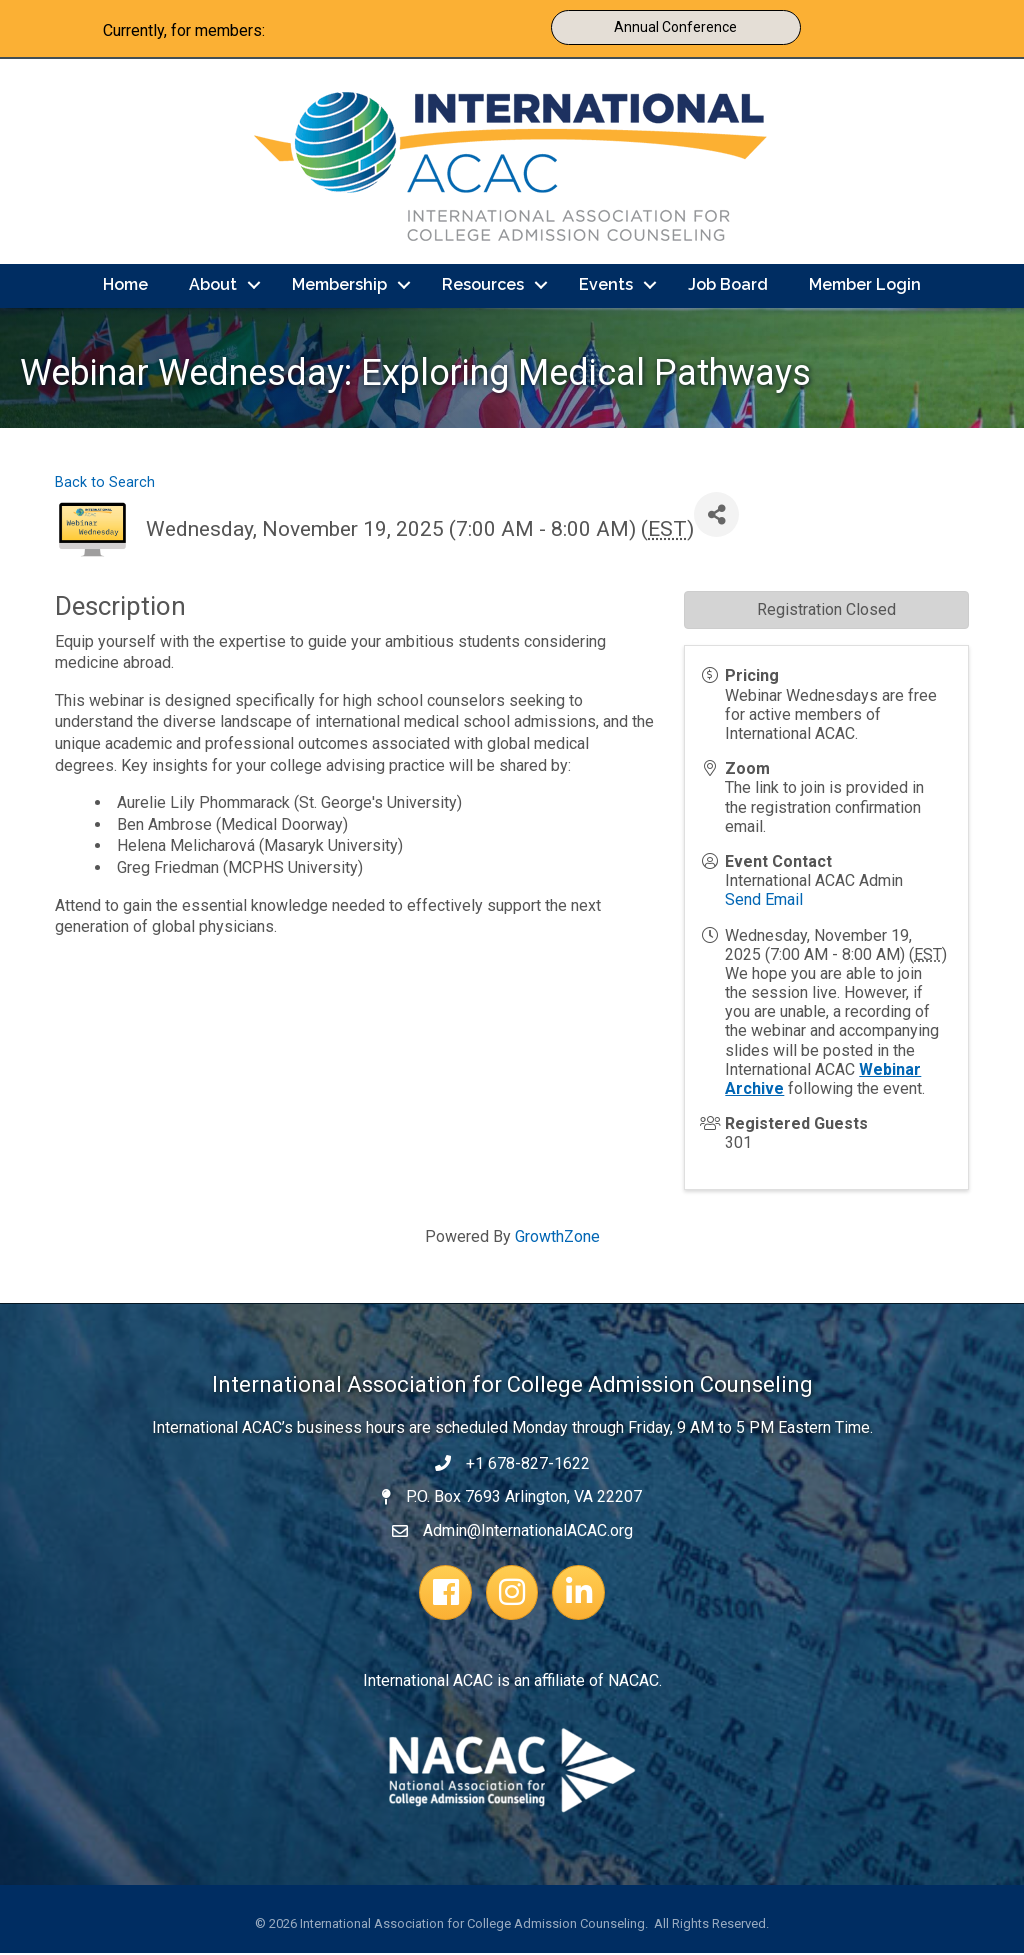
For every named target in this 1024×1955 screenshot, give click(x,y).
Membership (339, 286)
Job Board (728, 286)
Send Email (764, 901)
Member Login (865, 286)
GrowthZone (557, 1238)
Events (606, 286)
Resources (483, 286)
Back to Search (105, 484)
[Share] (716, 516)
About (213, 286)
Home (125, 286)
